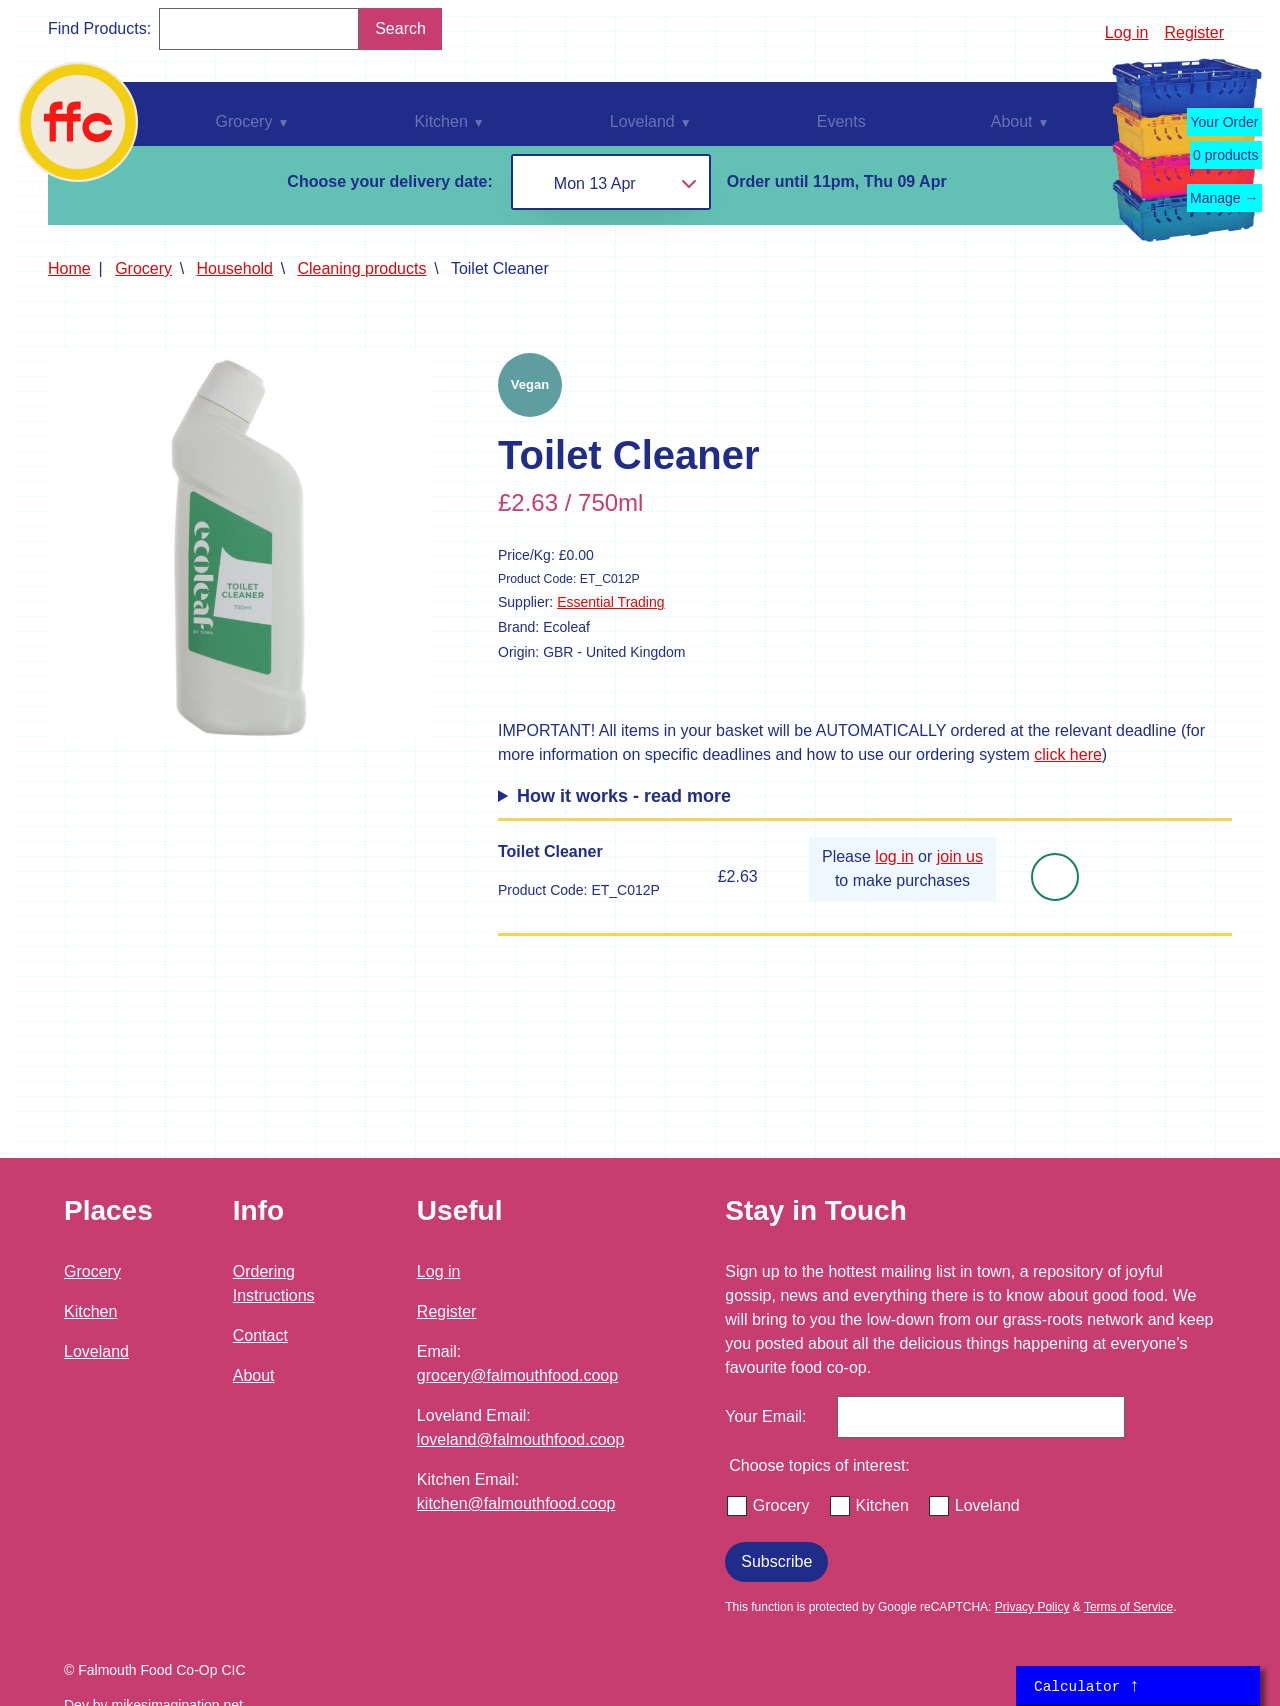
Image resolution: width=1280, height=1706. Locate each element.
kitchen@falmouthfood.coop (516, 1503)
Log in (1127, 32)
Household (235, 268)
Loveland (96, 1351)
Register (1194, 32)
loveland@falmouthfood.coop (521, 1439)
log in (894, 856)
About (254, 1375)
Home (69, 268)
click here (1068, 754)
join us (960, 856)
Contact (260, 1335)
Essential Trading (610, 602)
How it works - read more (624, 796)
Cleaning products (361, 268)
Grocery (143, 268)
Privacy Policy (1032, 1607)
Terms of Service (1128, 1607)
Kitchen (90, 1311)
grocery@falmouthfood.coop (517, 1375)
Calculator (1087, 1686)
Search (400, 28)
